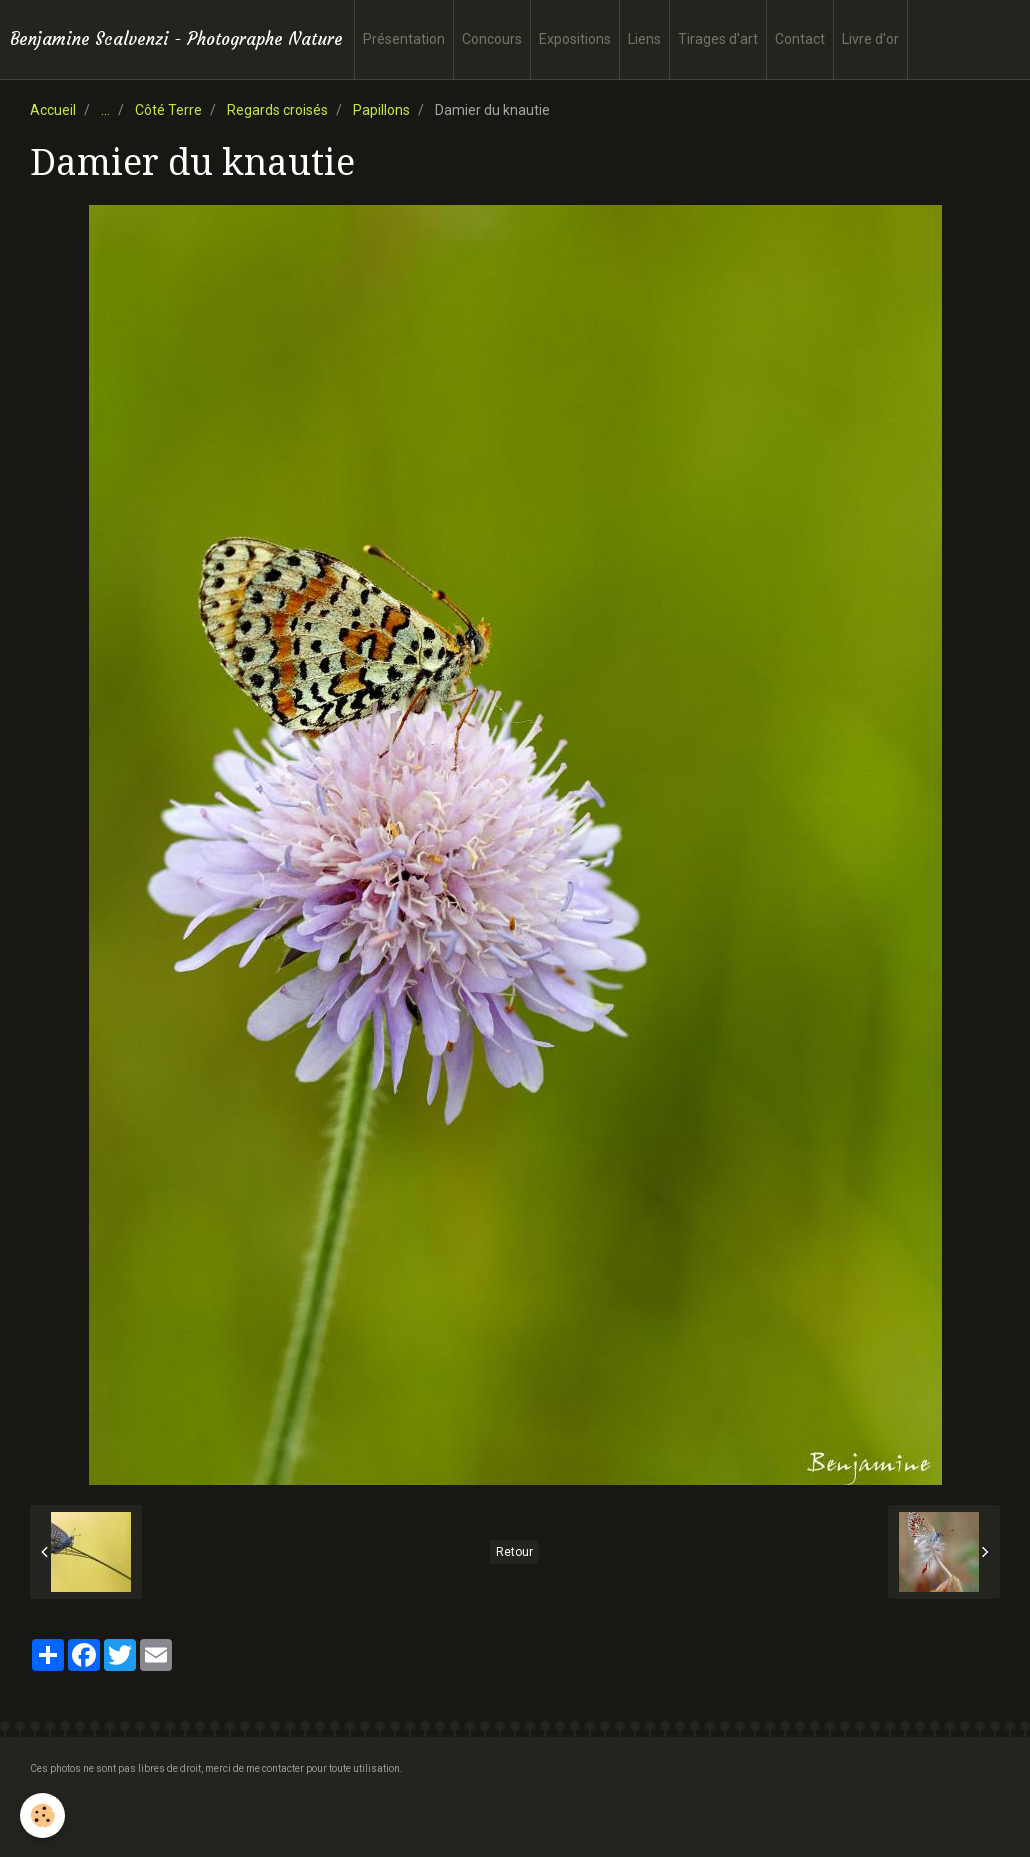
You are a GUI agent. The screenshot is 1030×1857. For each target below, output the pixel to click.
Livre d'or (870, 39)
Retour (514, 1552)
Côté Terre (168, 110)
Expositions (575, 39)
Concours (492, 39)
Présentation (404, 39)
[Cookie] (42, 1815)
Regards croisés (277, 110)
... (105, 110)
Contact (800, 39)
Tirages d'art (718, 39)
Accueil (53, 110)
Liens (644, 39)
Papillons (381, 110)
